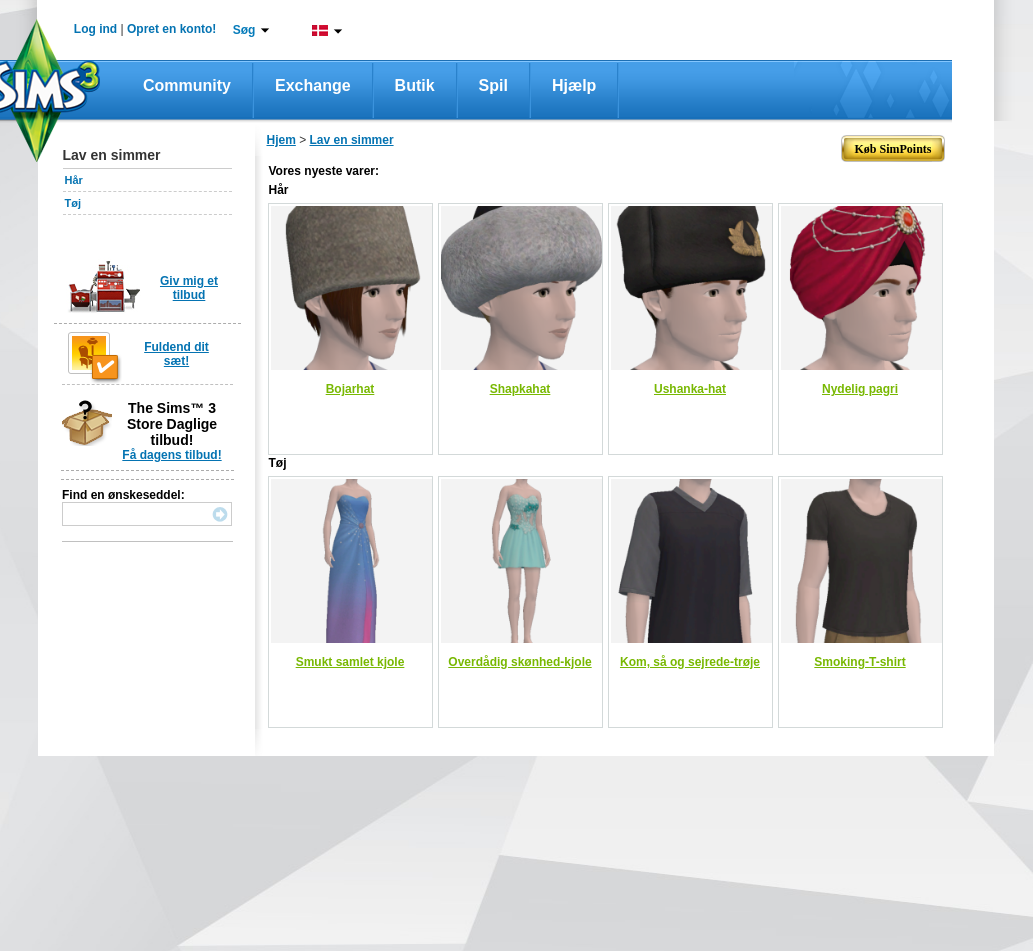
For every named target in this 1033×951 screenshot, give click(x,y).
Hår (74, 180)
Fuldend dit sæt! (176, 354)
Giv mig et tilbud (189, 288)
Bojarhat (350, 389)
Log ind (95, 29)
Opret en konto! (171, 29)
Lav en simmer (352, 140)
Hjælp (574, 85)
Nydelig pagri (860, 389)
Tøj (73, 203)
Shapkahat (520, 389)
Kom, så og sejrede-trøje (690, 662)
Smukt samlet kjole (350, 662)
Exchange (313, 85)
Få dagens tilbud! (171, 455)
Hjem (281, 140)
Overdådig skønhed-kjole (519, 662)
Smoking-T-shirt (859, 662)
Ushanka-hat (690, 389)
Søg (244, 30)
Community (187, 85)
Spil (493, 85)
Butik (415, 85)
